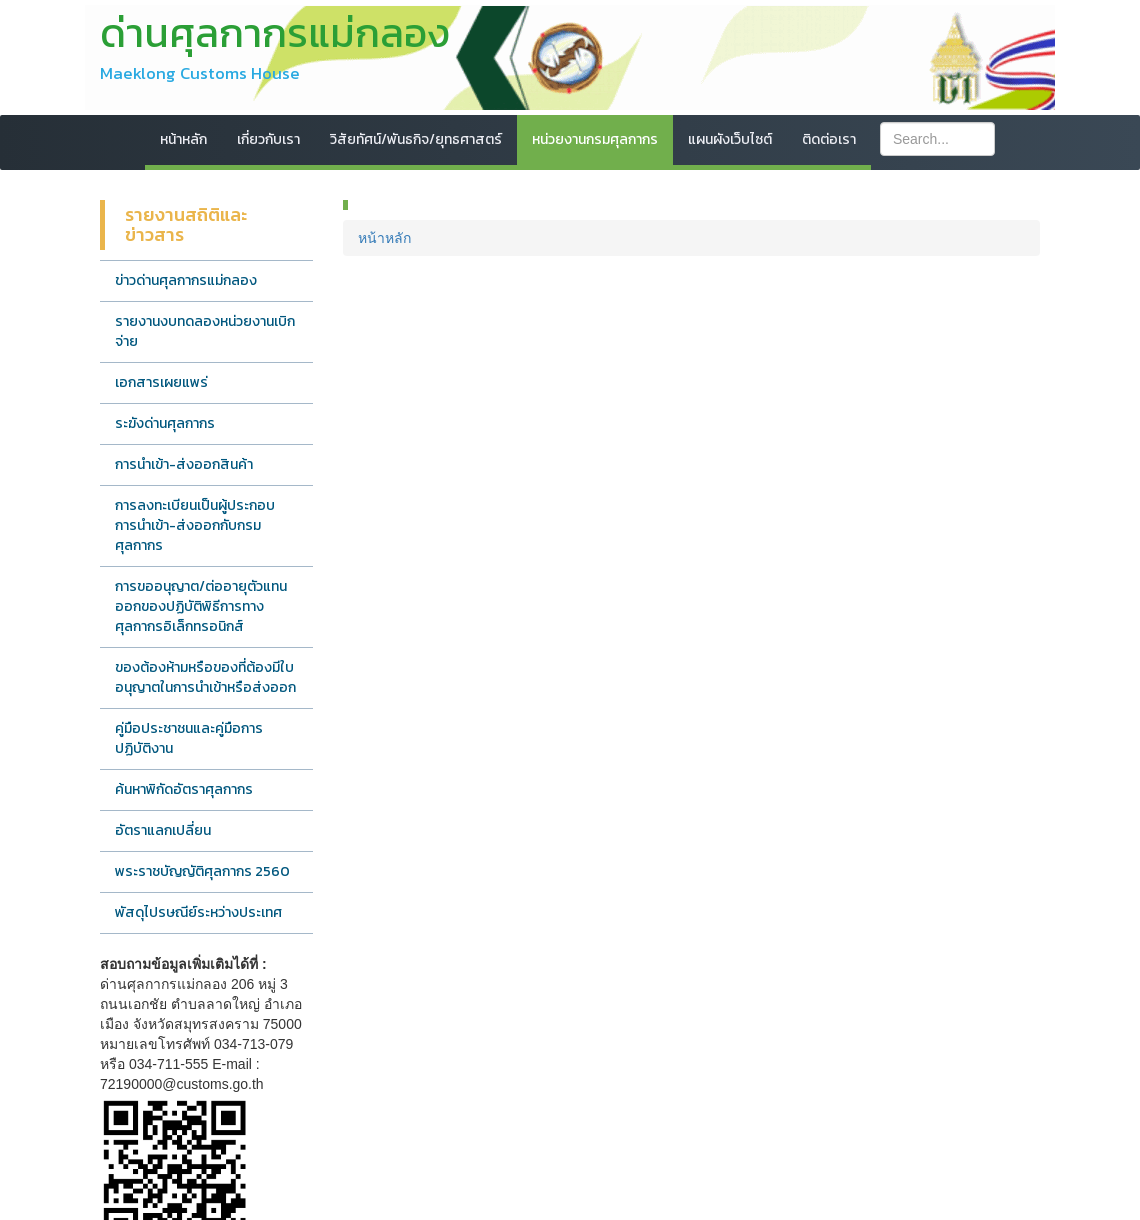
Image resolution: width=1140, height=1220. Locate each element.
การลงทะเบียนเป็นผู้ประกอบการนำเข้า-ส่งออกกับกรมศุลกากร (195, 525)
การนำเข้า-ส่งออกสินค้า (184, 464)
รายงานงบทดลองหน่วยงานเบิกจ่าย (205, 331)
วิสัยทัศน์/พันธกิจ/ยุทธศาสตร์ (416, 139)
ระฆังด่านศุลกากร (165, 423)
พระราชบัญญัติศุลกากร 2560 (202, 871)
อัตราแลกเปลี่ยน (163, 830)
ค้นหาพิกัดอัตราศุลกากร (184, 789)
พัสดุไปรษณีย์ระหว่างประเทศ (198, 912)
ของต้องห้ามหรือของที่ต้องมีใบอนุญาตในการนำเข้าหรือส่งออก (205, 677)
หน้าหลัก (183, 139)
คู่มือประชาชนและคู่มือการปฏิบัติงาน (189, 738)
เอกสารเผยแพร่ (161, 382)
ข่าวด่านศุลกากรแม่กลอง (186, 280)
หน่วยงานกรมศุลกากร (595, 139)
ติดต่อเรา (829, 139)
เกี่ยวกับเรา (268, 139)
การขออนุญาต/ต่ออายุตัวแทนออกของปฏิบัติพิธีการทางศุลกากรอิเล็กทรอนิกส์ (201, 606)
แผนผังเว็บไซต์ (730, 139)
